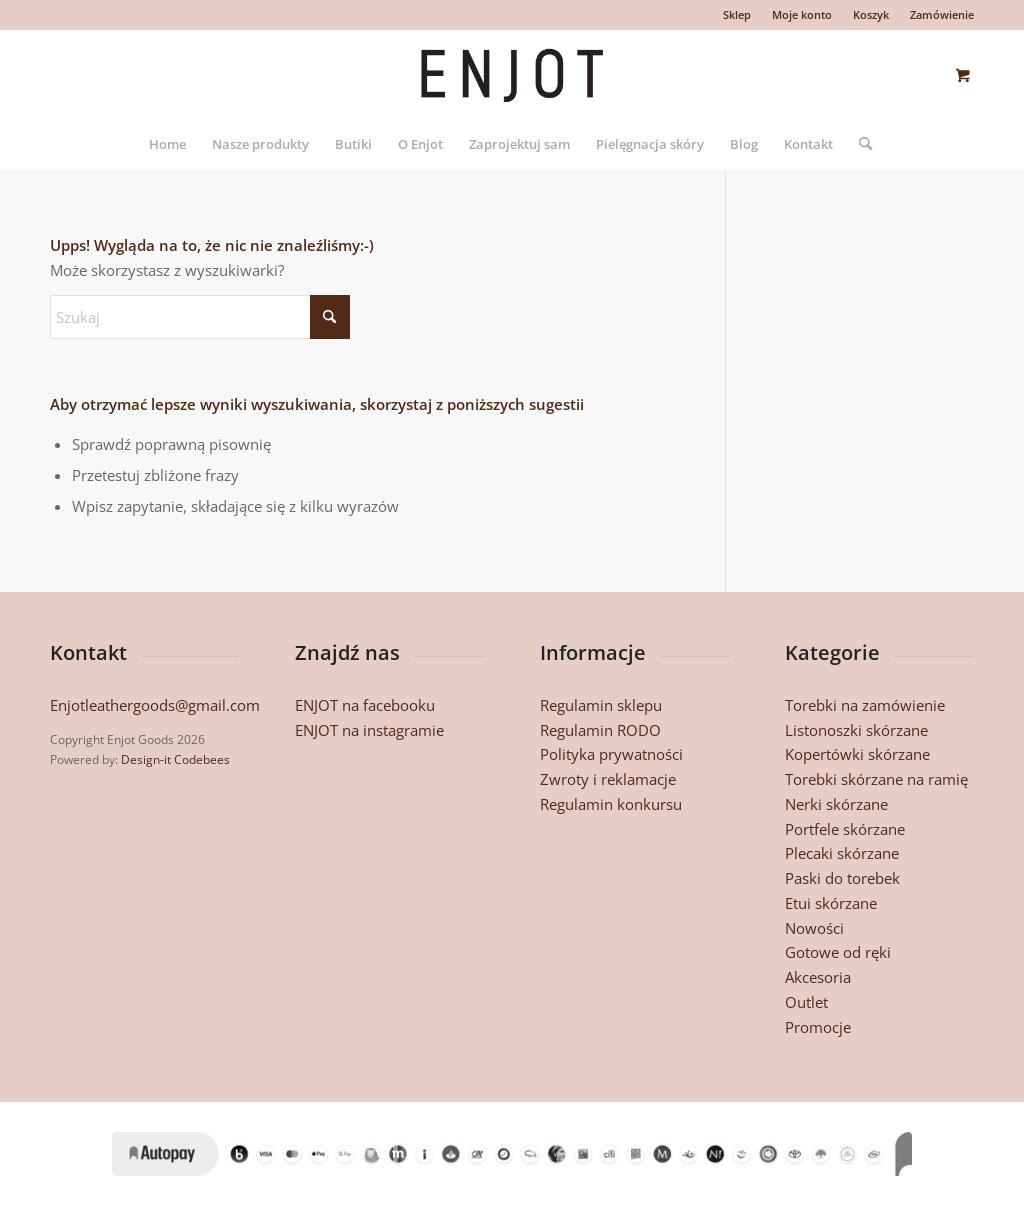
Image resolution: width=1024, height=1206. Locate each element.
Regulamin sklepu (601, 705)
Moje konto (802, 14)
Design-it (146, 759)
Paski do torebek (842, 878)
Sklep (737, 14)
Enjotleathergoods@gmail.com (155, 705)
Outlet (806, 1002)
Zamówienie (942, 14)
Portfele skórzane (845, 829)
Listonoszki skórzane (856, 730)
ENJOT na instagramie (369, 730)
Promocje (818, 1027)
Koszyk (871, 14)
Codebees (202, 759)
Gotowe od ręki (838, 952)
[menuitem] (737, 15)
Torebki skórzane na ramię (876, 779)
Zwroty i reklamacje (608, 779)
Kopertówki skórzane (857, 754)
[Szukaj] (859, 144)
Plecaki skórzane (842, 853)
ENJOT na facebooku (365, 705)
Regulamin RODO (600, 730)
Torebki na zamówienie (865, 705)
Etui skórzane (831, 903)
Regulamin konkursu (611, 804)
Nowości (814, 928)
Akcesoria (818, 977)
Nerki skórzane (836, 804)
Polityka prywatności (611, 754)
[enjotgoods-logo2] (512, 74)
